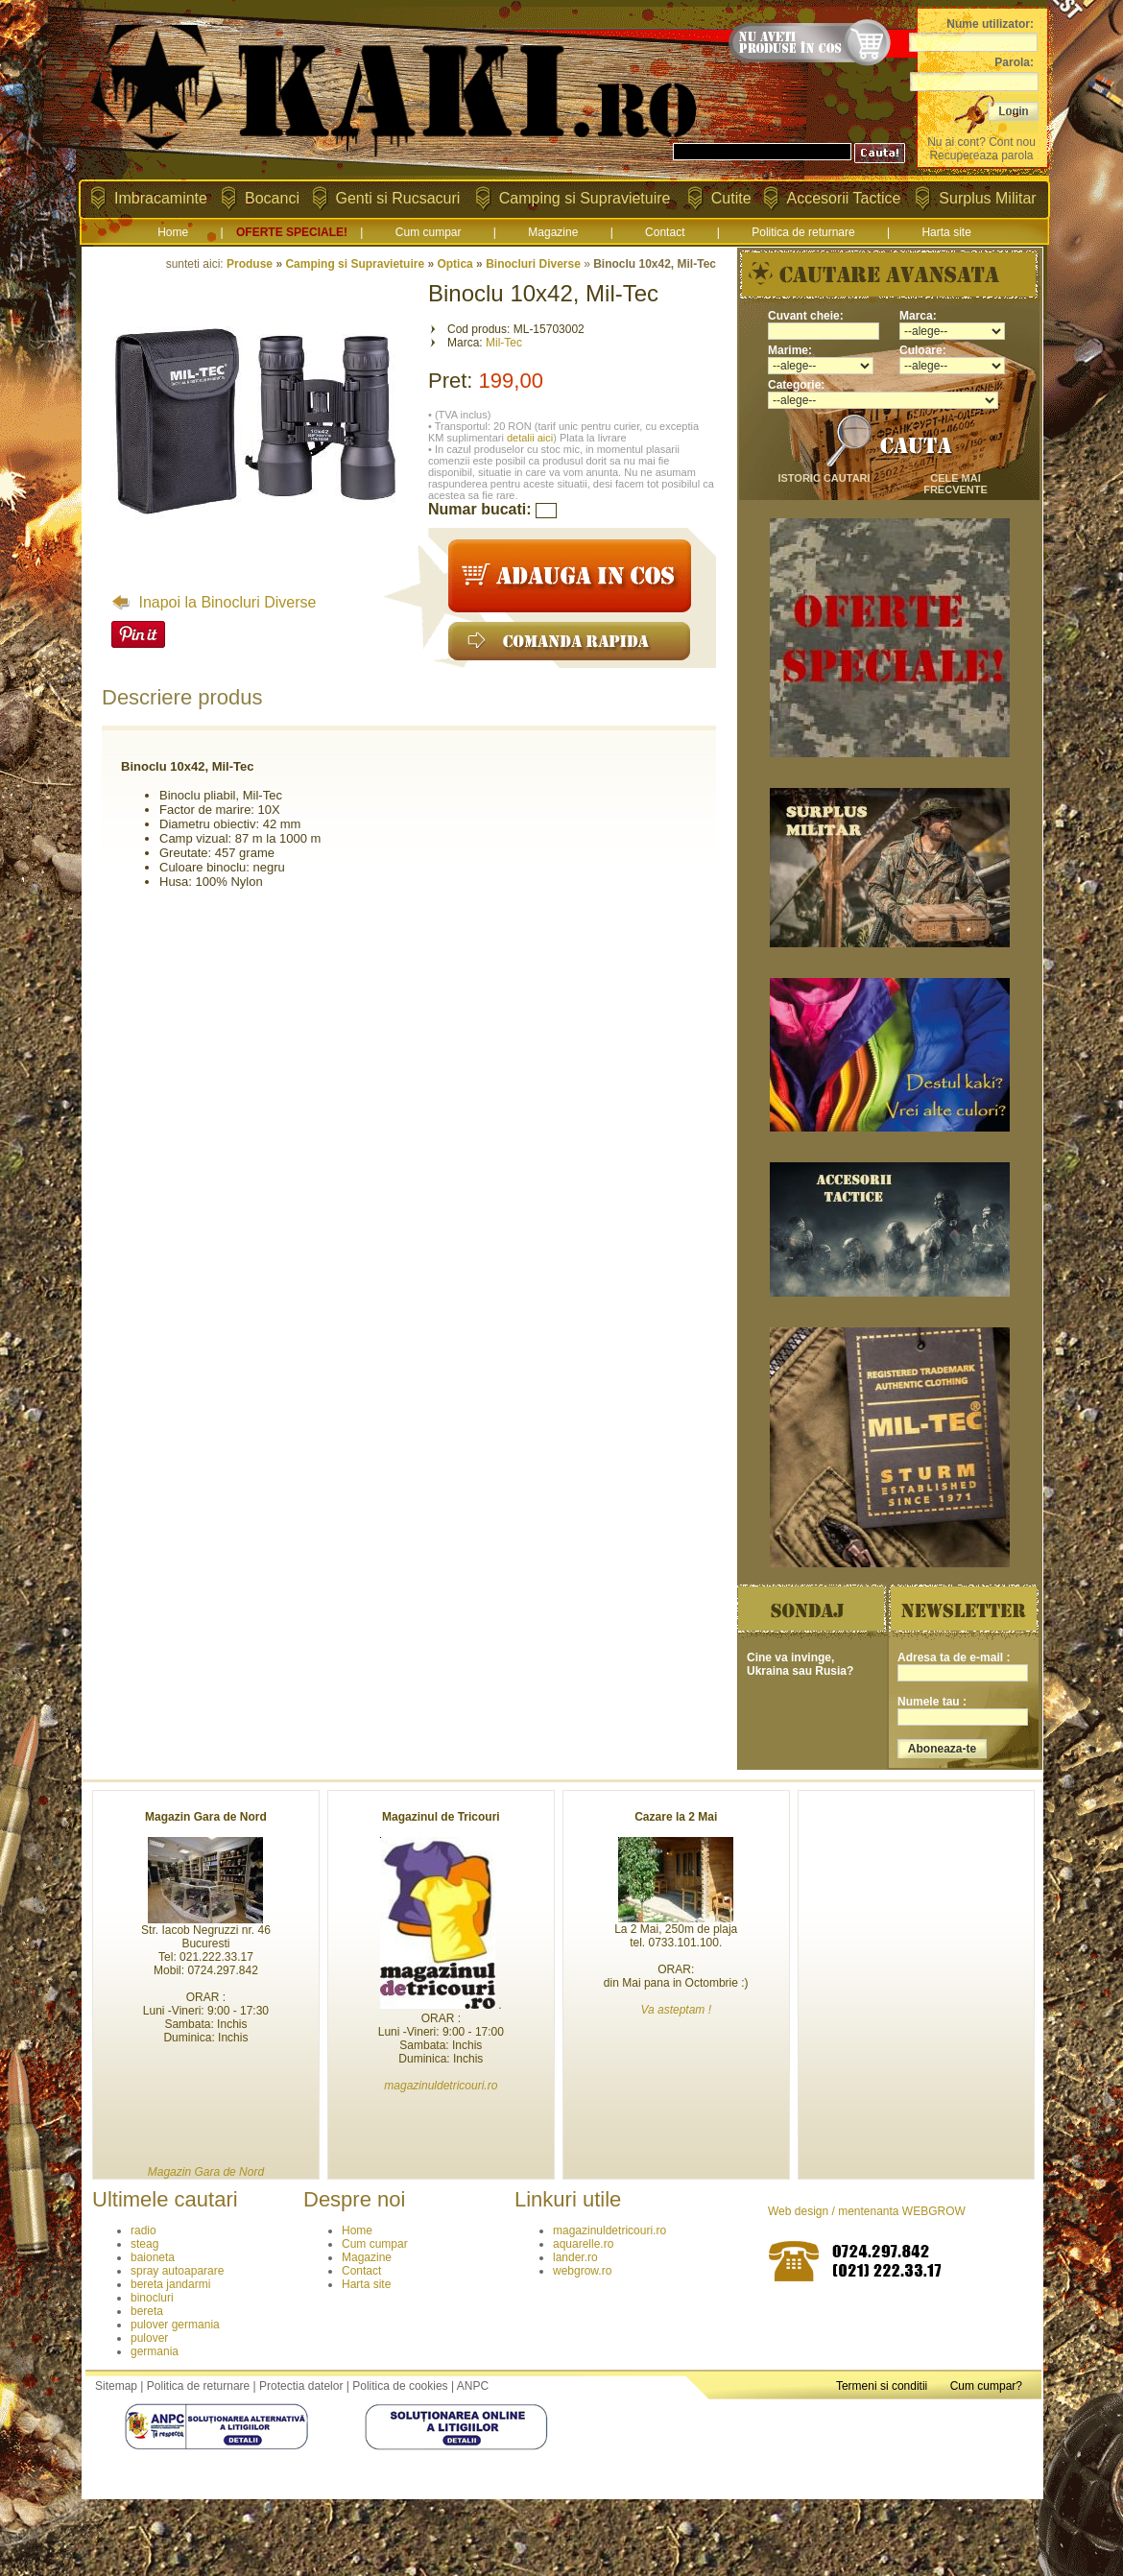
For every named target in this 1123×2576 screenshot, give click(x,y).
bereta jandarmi (170, 2284)
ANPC (473, 2386)
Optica (454, 264)
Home (172, 232)
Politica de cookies (399, 2386)
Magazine (553, 232)
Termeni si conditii (881, 2386)
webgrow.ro (582, 2271)
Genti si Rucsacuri (398, 198)
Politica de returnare (803, 232)
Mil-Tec (504, 342)
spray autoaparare (177, 2271)
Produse (250, 264)
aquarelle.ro (583, 2244)
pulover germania (175, 2324)
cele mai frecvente (955, 483)
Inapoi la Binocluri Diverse (213, 602)
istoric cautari (823, 478)
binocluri (152, 2297)
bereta (147, 2311)
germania (155, 2351)
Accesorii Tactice (844, 198)
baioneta (153, 2257)
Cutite (731, 198)
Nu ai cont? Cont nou (981, 142)
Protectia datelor (301, 2386)
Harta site (945, 232)
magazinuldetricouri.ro (609, 2230)
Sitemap (116, 2386)
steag (144, 2244)
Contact (664, 232)
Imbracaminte (160, 198)
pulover (149, 2338)
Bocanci (272, 198)
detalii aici (530, 437)
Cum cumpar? (986, 2386)
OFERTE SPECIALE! (291, 232)
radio (143, 2230)
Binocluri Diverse (533, 264)
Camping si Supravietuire (585, 198)
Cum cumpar (428, 232)
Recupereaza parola (981, 155)
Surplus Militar (987, 198)
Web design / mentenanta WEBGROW (867, 2211)
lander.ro (575, 2257)
